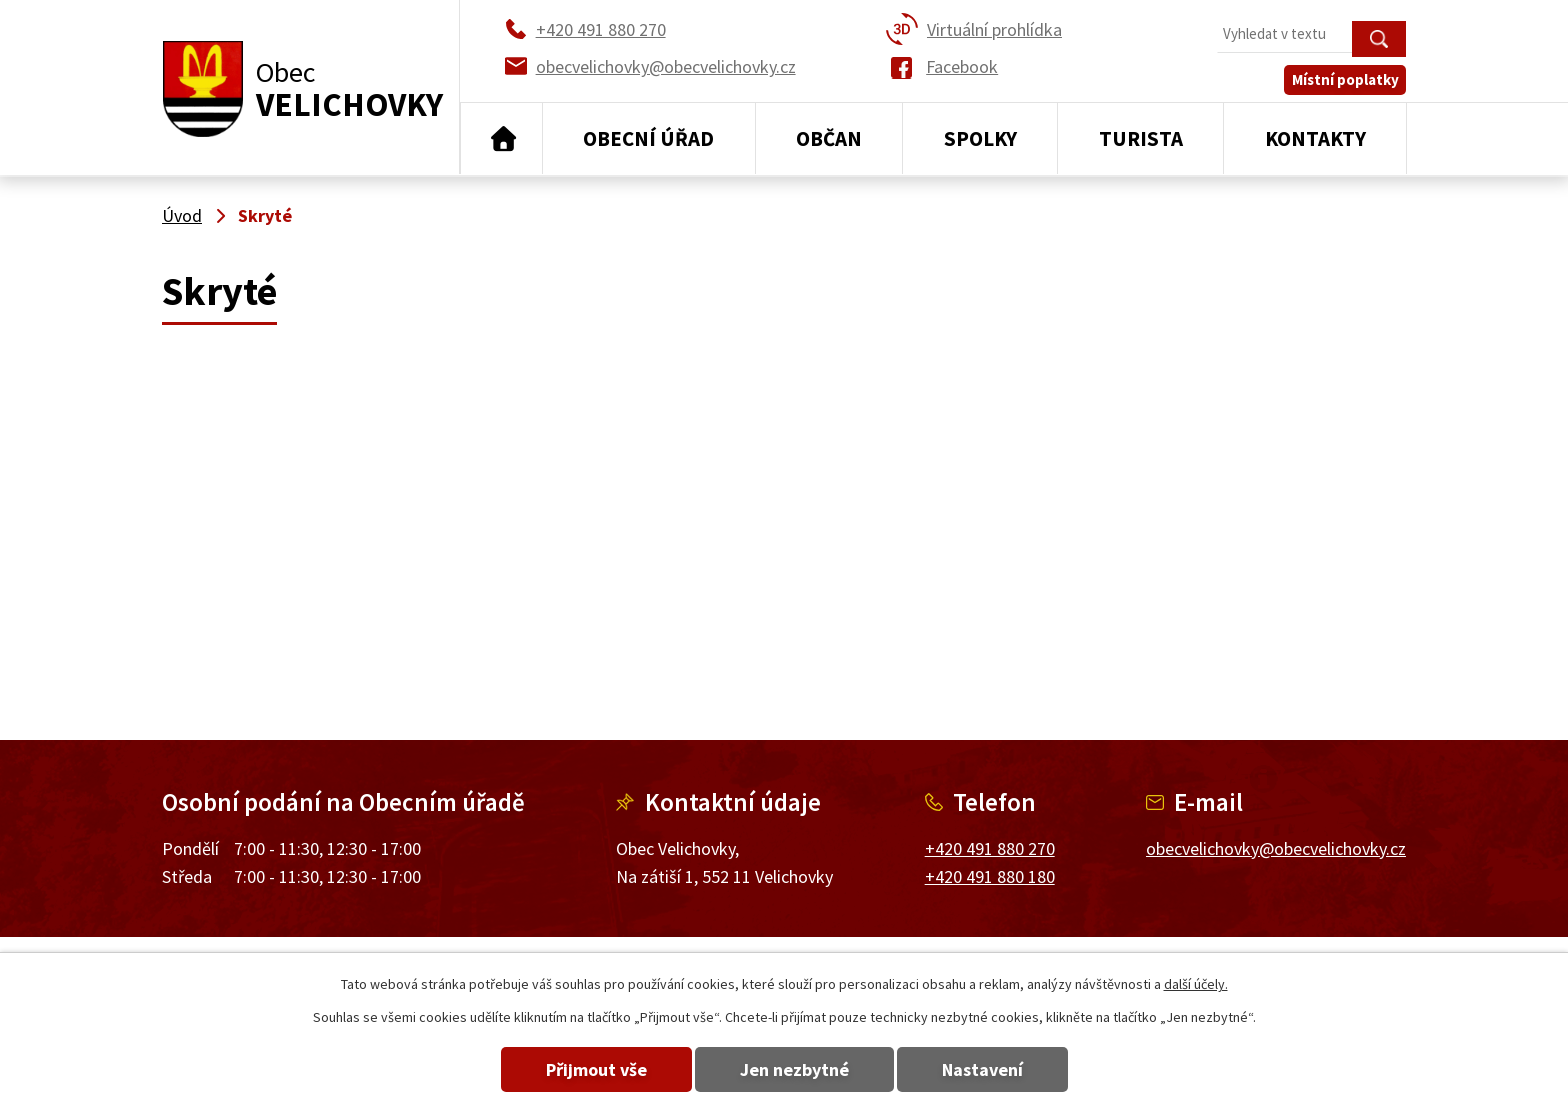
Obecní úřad (648, 138)
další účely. (1196, 984)
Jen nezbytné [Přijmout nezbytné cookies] (794, 1069)
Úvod (501, 139)
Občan (829, 138)
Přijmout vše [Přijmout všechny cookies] (596, 1069)
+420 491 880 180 (990, 876)
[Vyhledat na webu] (1311, 35)
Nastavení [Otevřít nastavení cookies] (982, 1069)
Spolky (980, 138)
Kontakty (1315, 138)
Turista (1141, 138)
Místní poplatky (1345, 79)
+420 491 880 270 (990, 848)
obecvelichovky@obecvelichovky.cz (1276, 848)
